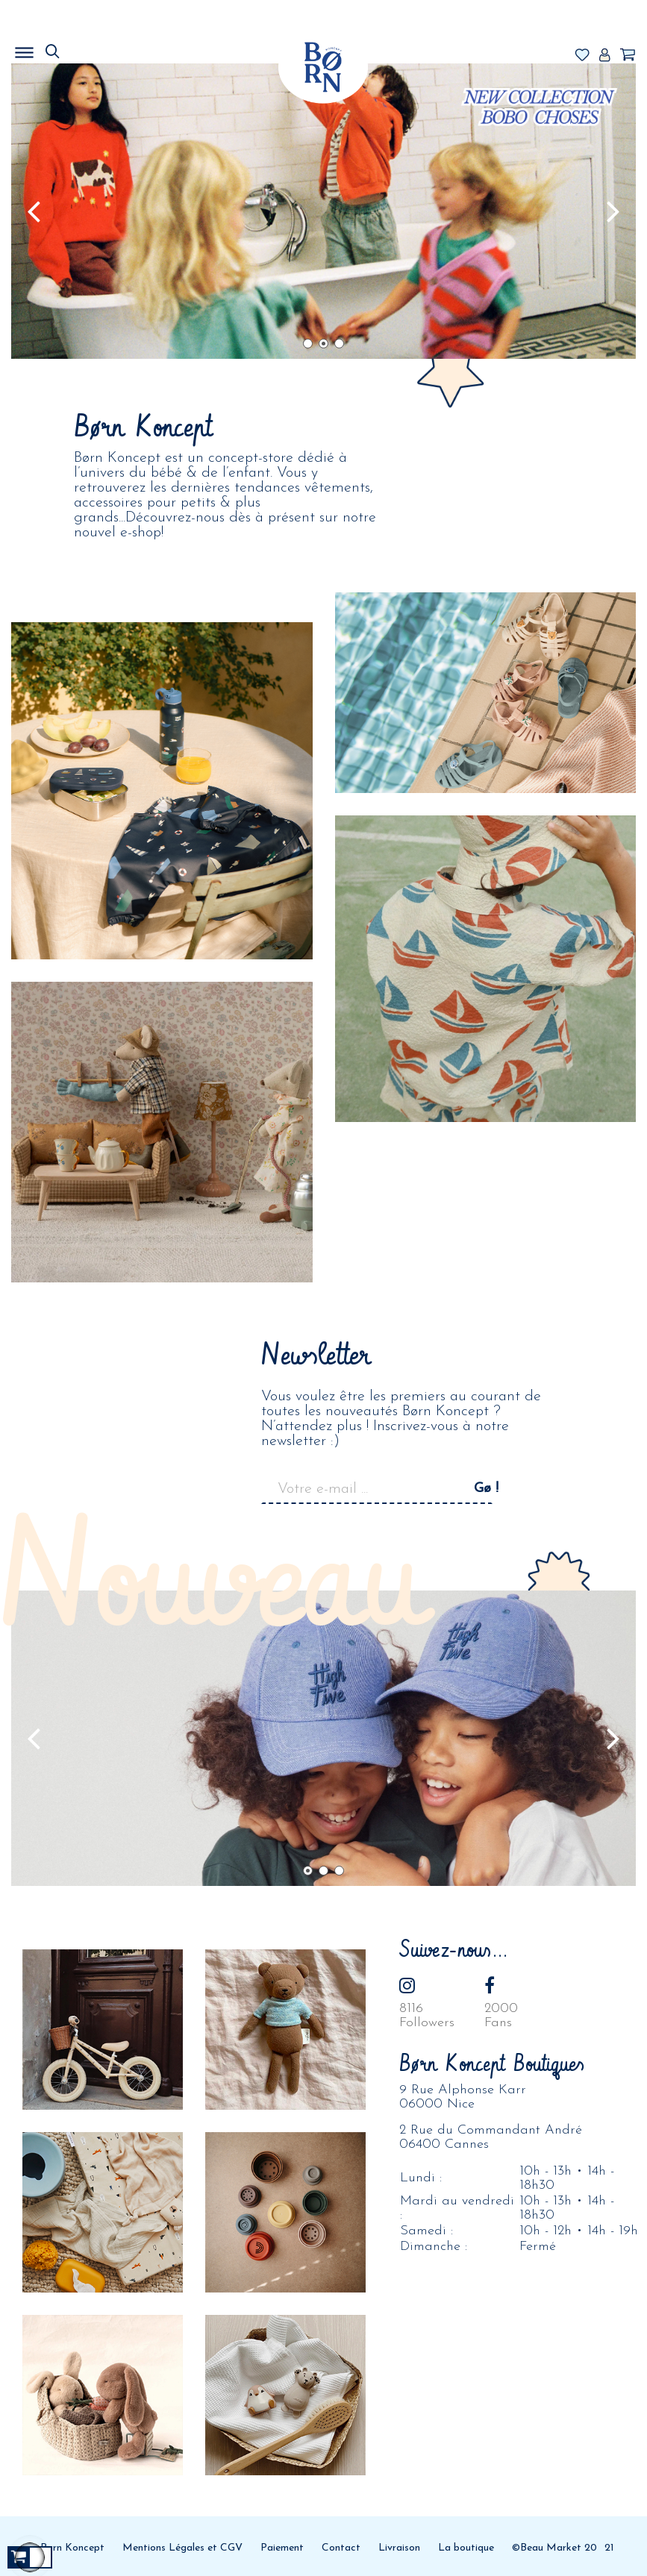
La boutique (466, 2548)
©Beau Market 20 (554, 2548)
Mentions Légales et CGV (182, 2548)
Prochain (613, 211)
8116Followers (426, 2016)
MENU (100, 48)
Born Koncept (72, 2548)
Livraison (399, 2548)
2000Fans (501, 2016)
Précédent (34, 211)
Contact (341, 2548)
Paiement (282, 2548)
